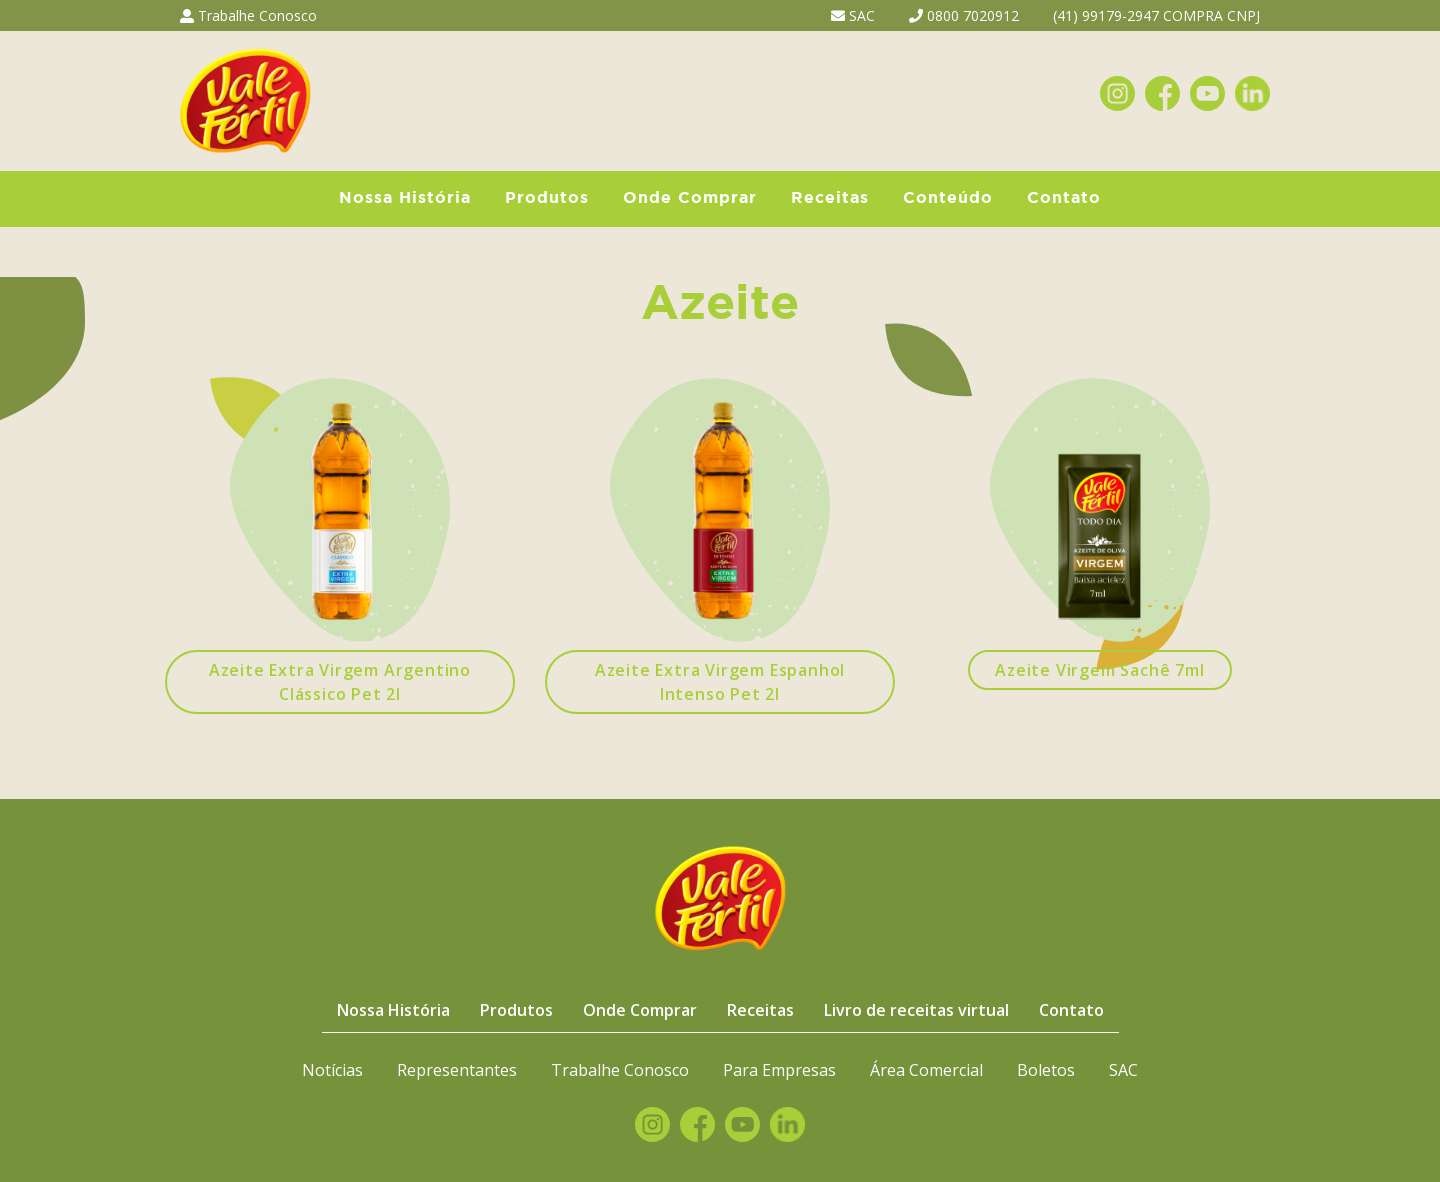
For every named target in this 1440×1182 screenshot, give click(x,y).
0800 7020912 (964, 15)
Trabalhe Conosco (248, 15)
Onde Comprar (690, 198)
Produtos (547, 198)
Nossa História (405, 198)
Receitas (830, 198)
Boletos (1046, 1070)
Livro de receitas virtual (916, 1010)
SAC (853, 15)
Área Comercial (926, 1070)
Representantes (457, 1070)
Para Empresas (779, 1070)
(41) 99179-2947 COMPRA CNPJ (1156, 15)
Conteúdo (948, 198)
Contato (1064, 198)
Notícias (332, 1070)
